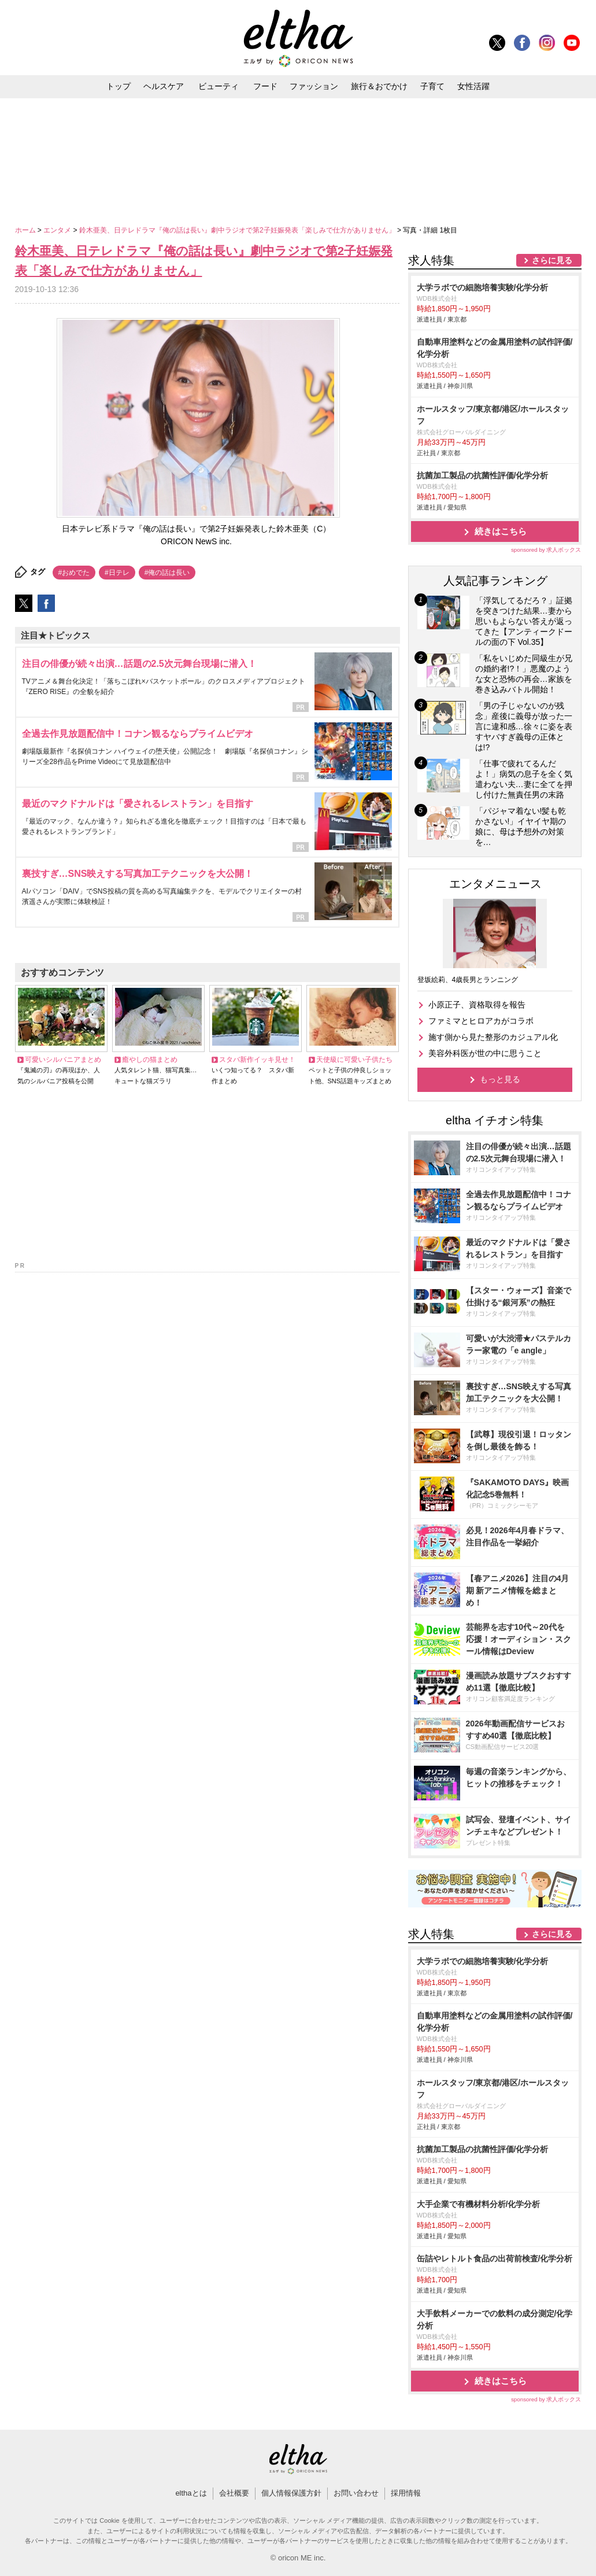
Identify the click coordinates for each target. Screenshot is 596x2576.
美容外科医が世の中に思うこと (485, 1053)
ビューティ (218, 86)
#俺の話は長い (167, 573)
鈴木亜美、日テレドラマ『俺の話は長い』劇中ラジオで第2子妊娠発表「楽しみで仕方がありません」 (238, 230)
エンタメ (58, 230)
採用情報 (406, 2493)
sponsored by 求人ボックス (546, 550)
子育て (432, 86)
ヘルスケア (163, 86)
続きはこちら (501, 531)
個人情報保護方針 (291, 2493)
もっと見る (500, 1079)
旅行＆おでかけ (379, 86)
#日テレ (117, 573)
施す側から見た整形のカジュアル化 (493, 1037)
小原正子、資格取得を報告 (476, 1004)
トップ (118, 86)
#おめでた (74, 573)
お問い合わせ (356, 2493)
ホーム (26, 230)
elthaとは (190, 2493)
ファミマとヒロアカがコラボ (481, 1020)
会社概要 (234, 2493)
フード (265, 86)
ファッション (314, 86)
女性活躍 (473, 86)
